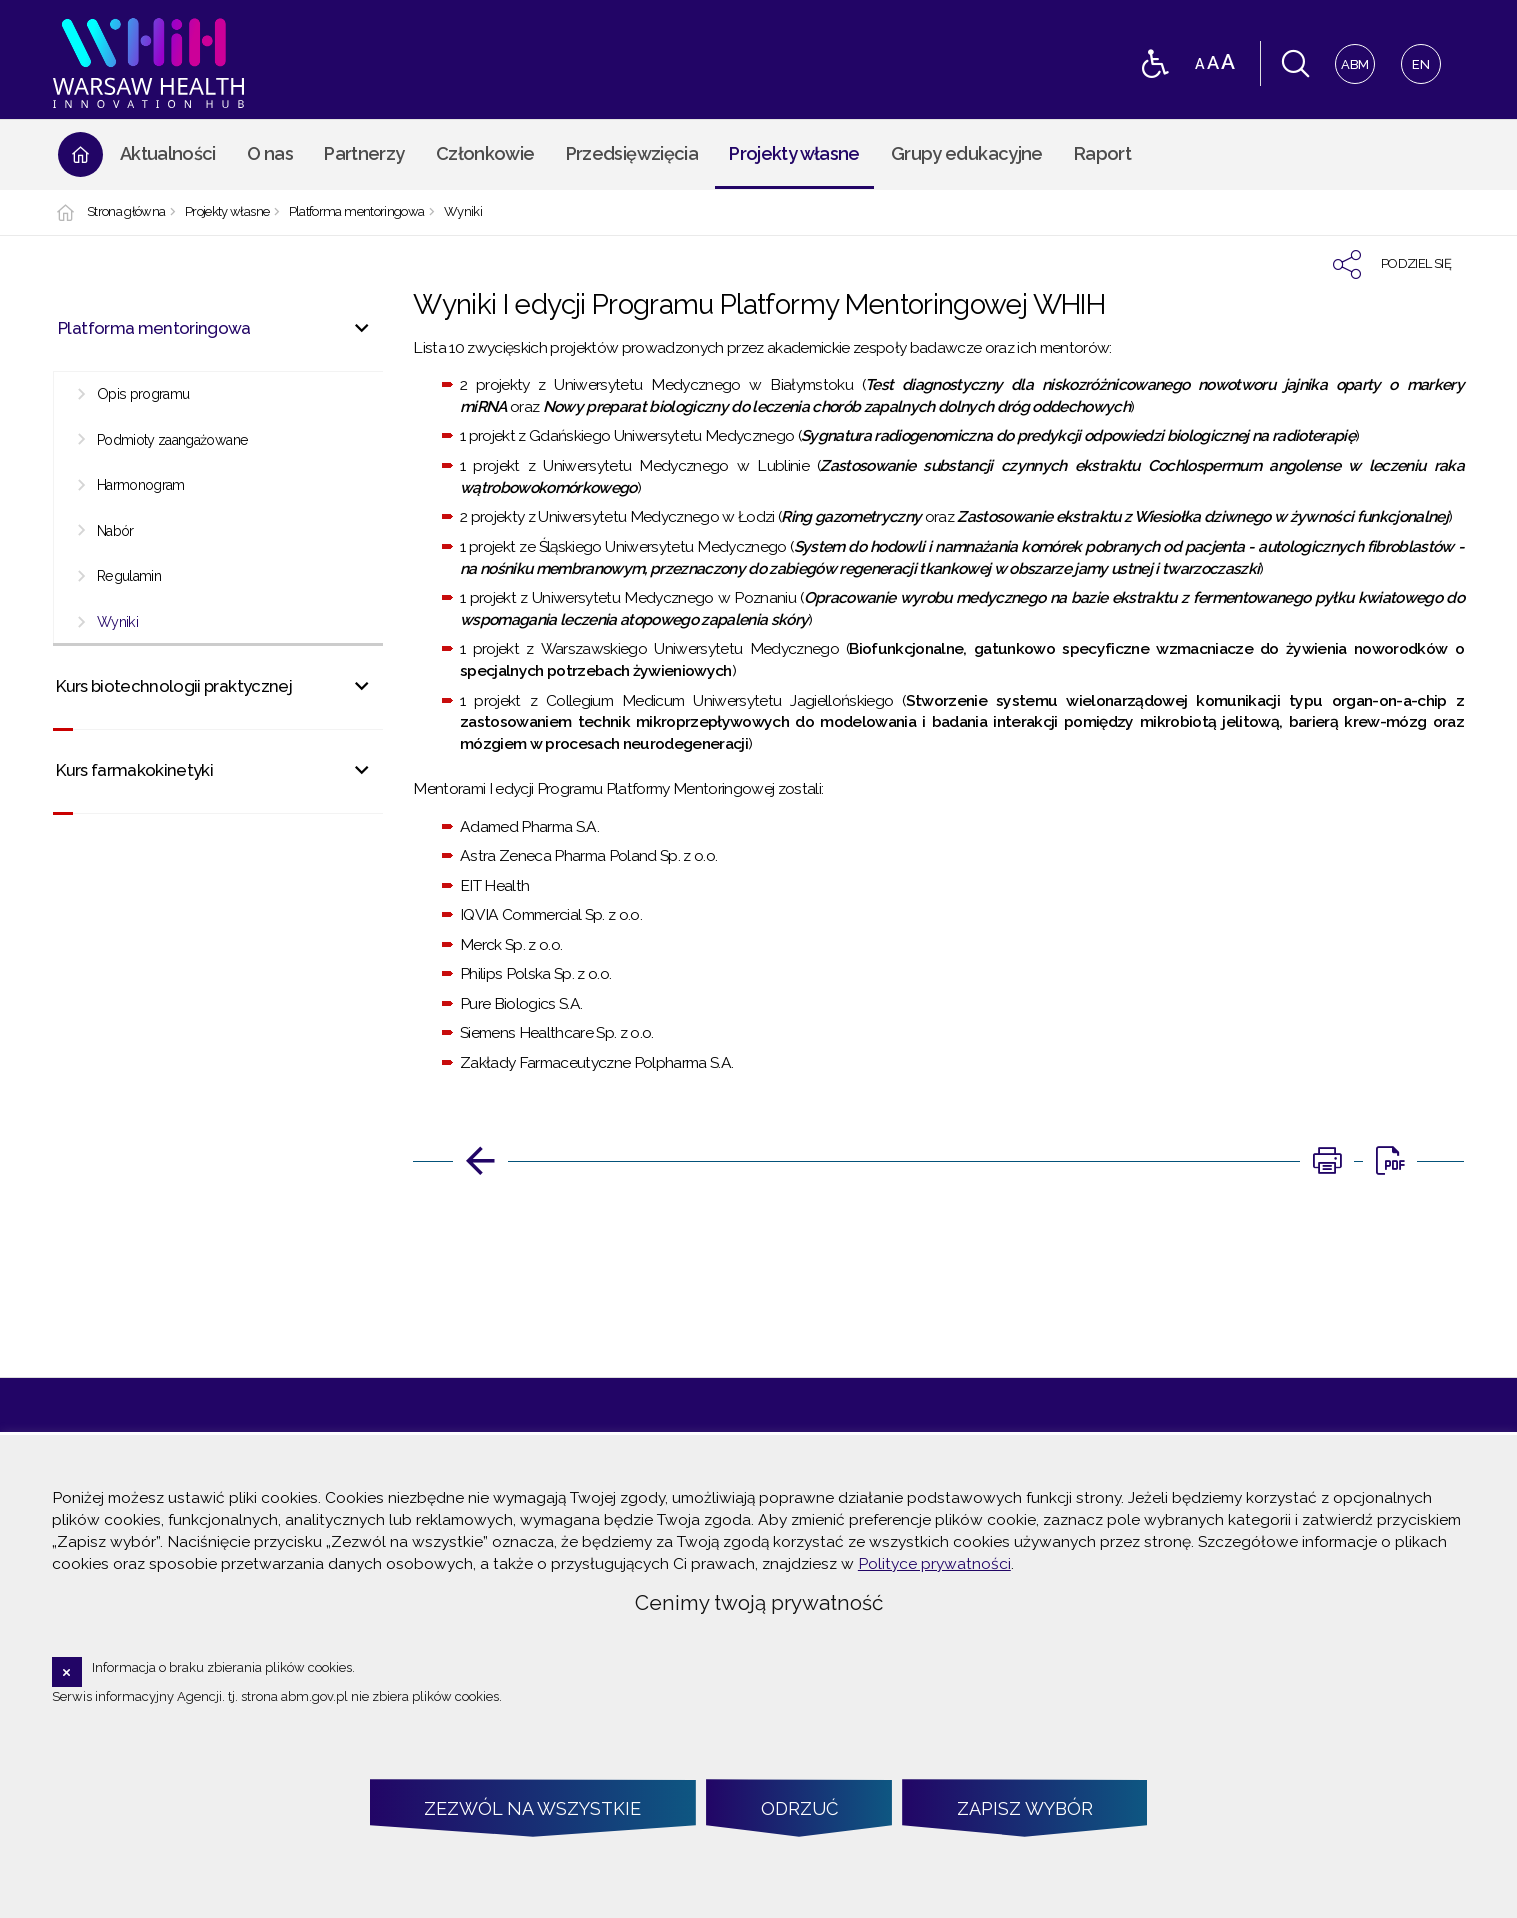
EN (1415, 58)
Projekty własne (227, 212)
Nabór (115, 531)
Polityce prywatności (934, 1563)
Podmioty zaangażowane (172, 440)
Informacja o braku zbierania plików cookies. (223, 1667)
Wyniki (463, 212)
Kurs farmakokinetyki (134, 770)
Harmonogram (141, 485)
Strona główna (126, 212)
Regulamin (129, 576)
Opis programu (143, 394)
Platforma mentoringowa (357, 212)
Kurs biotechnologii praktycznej (174, 686)
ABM (1352, 58)
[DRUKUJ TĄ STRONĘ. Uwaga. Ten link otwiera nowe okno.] (1327, 1161)
